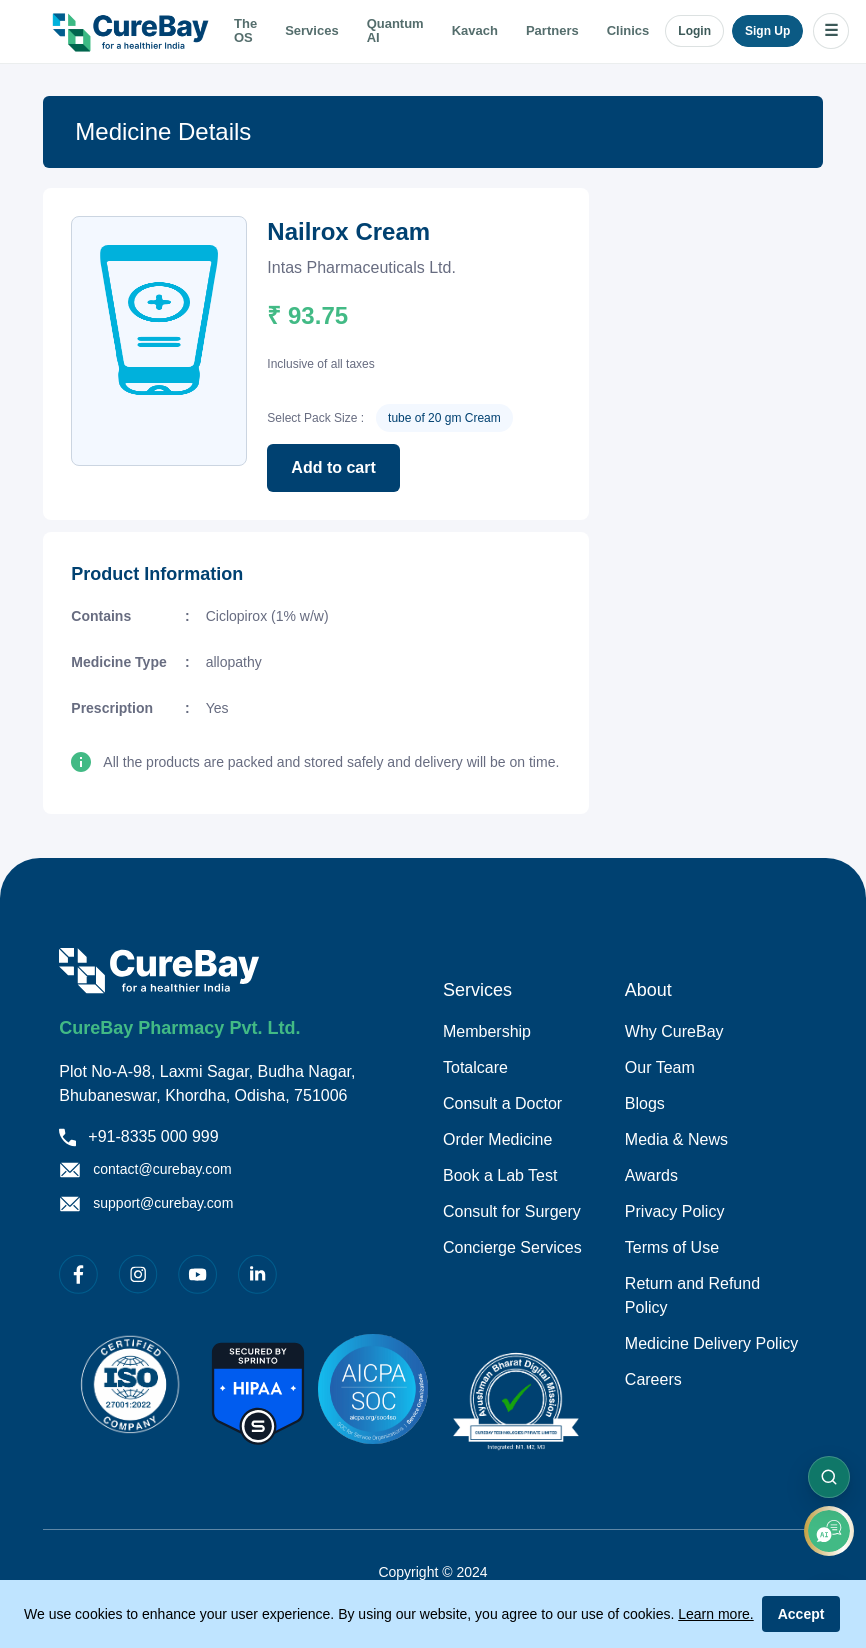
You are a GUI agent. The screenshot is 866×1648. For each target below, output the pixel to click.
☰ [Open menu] (831, 30)
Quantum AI (395, 31)
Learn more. (715, 1614)
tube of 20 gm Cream (444, 418)
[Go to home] (133, 31)
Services (312, 31)
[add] (829, 1531)
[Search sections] (829, 1477)
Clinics (628, 31)
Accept (801, 1614)
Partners (552, 31)
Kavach (475, 31)
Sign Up (767, 31)
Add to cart (333, 467)
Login (694, 31)
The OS (245, 31)
